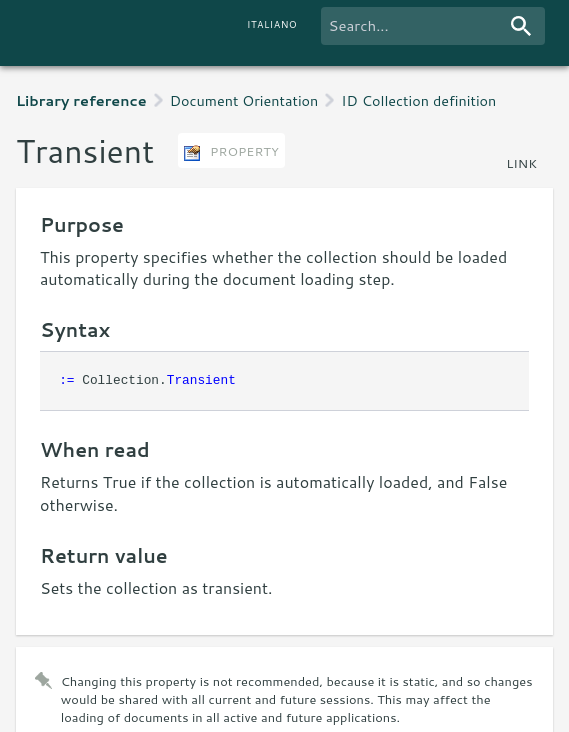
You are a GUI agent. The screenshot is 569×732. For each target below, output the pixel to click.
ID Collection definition (418, 100)
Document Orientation (244, 100)
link (521, 163)
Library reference (81, 100)
